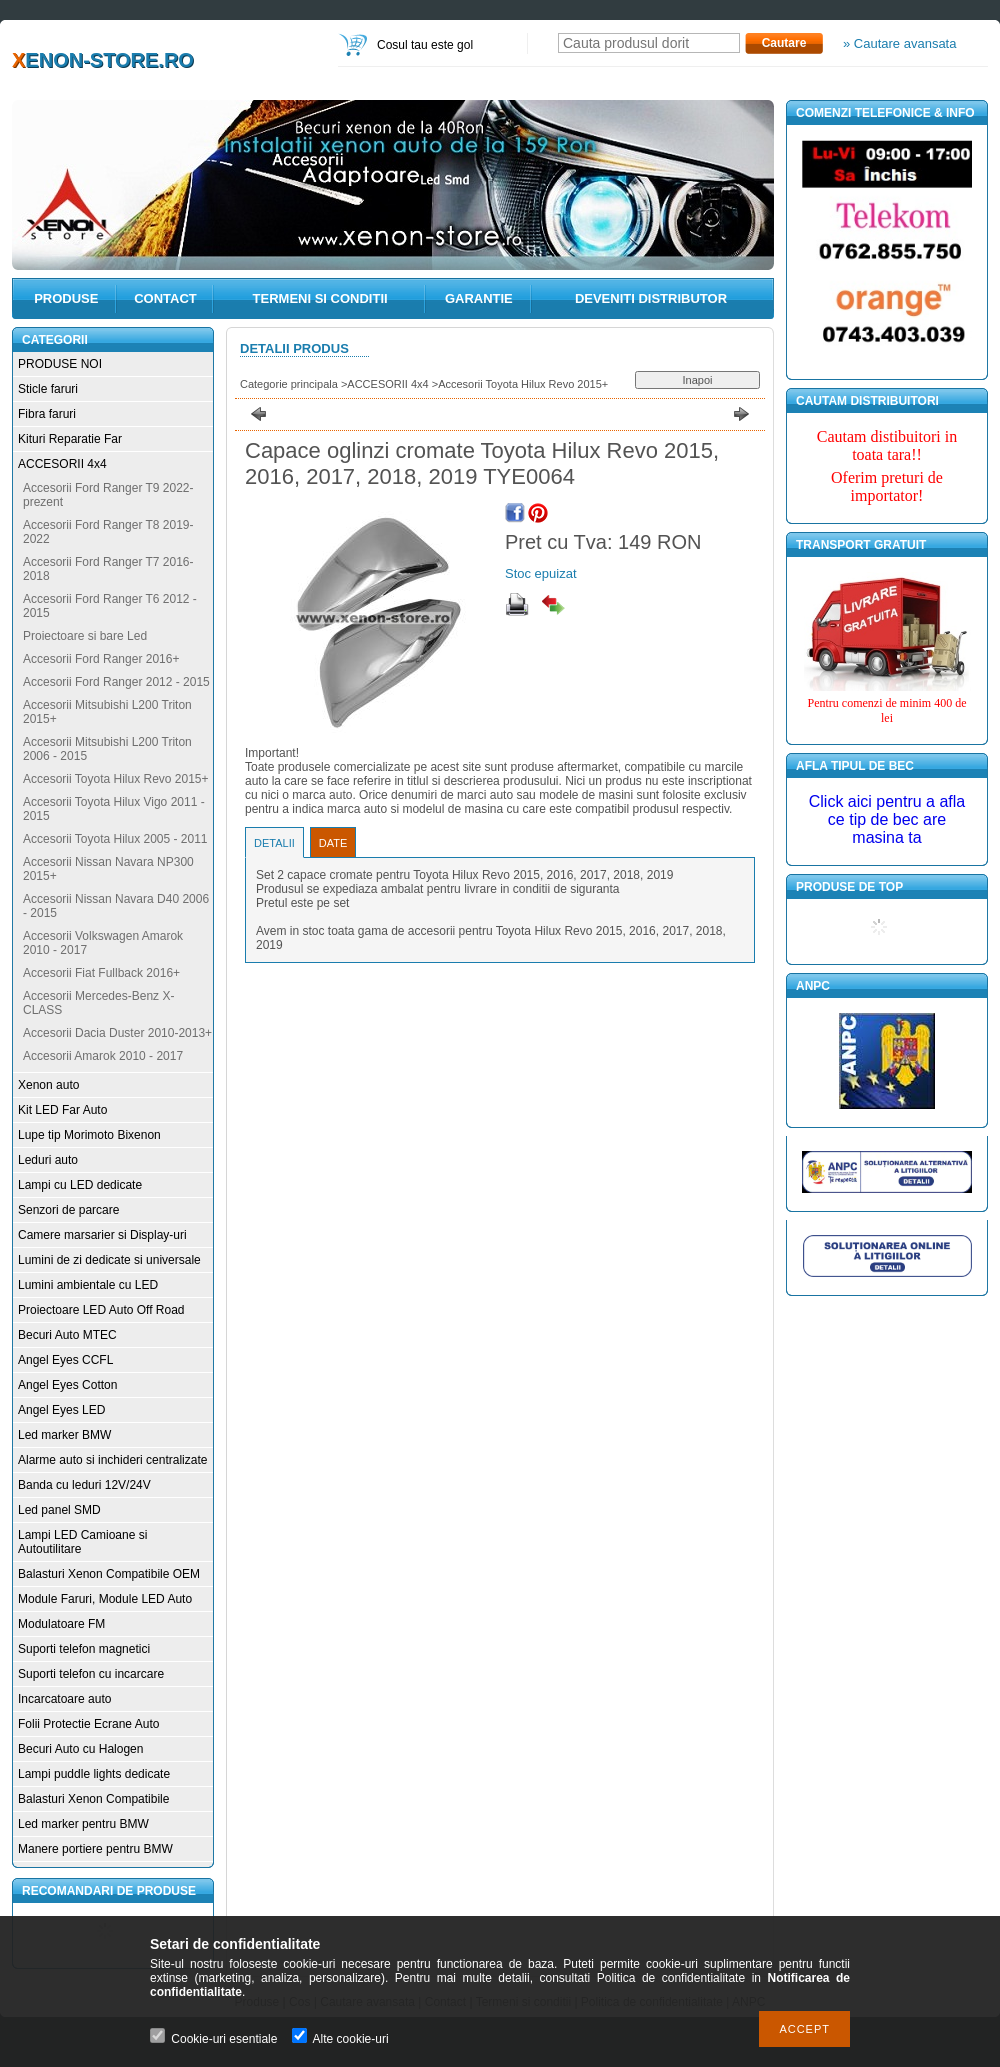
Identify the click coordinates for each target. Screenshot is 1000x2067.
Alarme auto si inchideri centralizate (112, 1460)
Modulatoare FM (61, 1624)
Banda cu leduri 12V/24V (84, 1485)
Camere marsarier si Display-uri (102, 1235)
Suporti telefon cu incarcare (91, 1674)
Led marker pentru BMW (83, 1824)
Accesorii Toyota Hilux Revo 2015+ (116, 779)
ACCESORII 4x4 (62, 464)
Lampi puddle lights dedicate (94, 1774)
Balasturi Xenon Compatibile (93, 1799)
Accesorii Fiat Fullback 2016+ (101, 973)
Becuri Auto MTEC (67, 1335)
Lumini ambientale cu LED (88, 1285)
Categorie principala (289, 384)
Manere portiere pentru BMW (95, 1849)
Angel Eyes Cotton (67, 1385)
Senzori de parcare (68, 1210)
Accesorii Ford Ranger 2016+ (101, 659)
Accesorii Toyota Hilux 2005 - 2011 (115, 839)
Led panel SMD (59, 1510)
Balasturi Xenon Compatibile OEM (109, 1574)
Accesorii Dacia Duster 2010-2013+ (117, 1033)
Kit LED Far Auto (62, 1110)
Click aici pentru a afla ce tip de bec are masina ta (887, 819)
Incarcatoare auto (64, 1699)
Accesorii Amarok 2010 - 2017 (103, 1056)
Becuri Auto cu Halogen (80, 1749)
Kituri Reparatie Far (70, 439)
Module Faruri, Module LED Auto (105, 1599)
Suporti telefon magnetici (84, 1649)
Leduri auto (48, 1160)
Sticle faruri (48, 389)
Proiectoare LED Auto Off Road (101, 1310)
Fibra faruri (47, 414)
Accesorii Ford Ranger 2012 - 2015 (116, 682)
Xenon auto (48, 1085)
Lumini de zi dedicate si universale (109, 1260)
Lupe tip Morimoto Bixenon (89, 1135)
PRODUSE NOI (60, 364)
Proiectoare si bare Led (85, 636)
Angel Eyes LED (61, 1410)
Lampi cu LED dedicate (80, 1185)
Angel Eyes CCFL (65, 1360)
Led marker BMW (64, 1435)
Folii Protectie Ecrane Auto (88, 1724)
